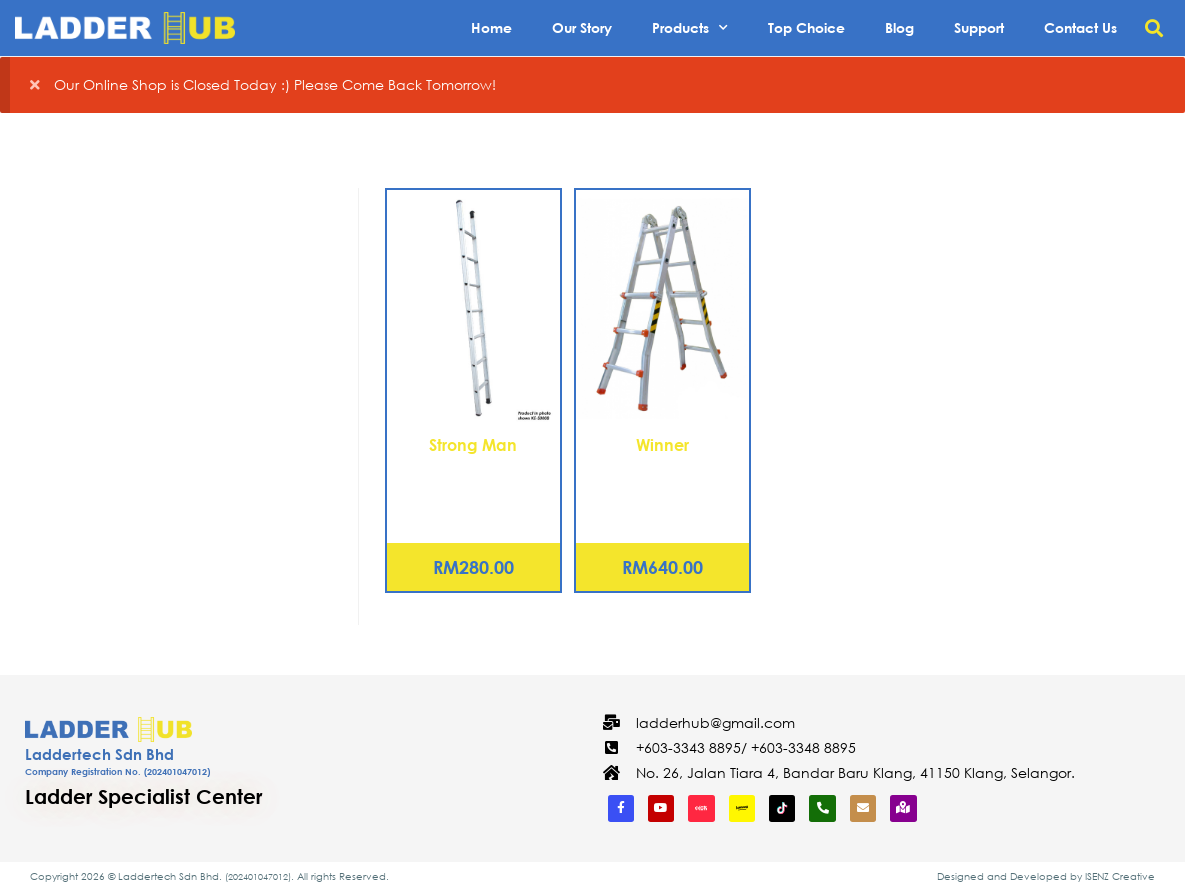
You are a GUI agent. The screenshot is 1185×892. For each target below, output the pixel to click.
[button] (1153, 28)
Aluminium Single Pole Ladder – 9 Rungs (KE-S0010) (473, 491)
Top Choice (806, 27)
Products (690, 28)
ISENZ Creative (1120, 876)
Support (979, 27)
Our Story (582, 27)
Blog (899, 27)
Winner (662, 444)
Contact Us (1080, 27)
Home (491, 27)
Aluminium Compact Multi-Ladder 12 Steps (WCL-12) (663, 491)
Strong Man (473, 444)
